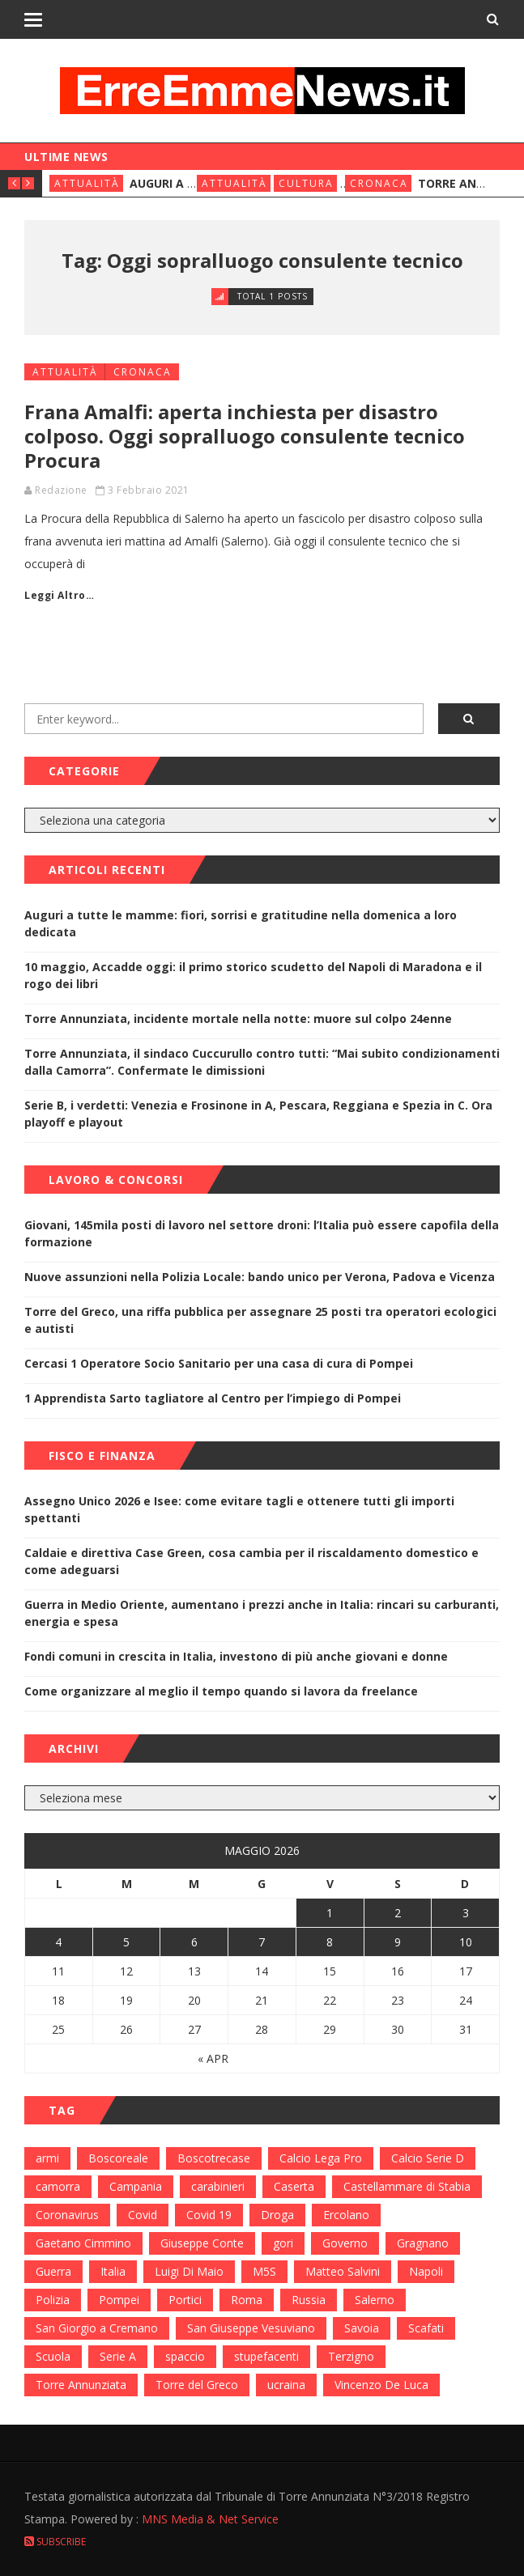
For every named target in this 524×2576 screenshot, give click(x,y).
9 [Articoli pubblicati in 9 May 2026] (397, 1942)
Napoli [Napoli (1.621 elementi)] (426, 2271)
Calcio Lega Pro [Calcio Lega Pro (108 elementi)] (320, 2158)
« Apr (213, 2058)
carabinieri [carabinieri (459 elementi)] (218, 2186)
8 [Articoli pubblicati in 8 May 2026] (329, 1942)
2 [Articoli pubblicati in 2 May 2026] (397, 1912)
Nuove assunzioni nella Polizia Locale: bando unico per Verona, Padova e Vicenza (259, 1276)
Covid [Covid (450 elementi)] (142, 2214)
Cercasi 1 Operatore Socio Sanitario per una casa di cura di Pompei (218, 1363)
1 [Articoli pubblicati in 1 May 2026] (329, 1912)
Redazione (61, 490)
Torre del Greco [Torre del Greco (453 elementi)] (196, 2384)
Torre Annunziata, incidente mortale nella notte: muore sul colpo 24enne (238, 1018)
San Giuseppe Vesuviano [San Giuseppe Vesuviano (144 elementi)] (251, 2328)
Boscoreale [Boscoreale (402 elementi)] (118, 2158)
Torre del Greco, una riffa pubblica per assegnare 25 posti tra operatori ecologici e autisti (260, 1320)
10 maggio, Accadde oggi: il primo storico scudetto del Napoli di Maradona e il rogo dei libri (253, 975)
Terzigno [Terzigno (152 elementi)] (351, 2356)
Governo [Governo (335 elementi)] (345, 2243)
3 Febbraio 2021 (149, 490)
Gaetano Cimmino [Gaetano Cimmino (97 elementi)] (83, 2243)
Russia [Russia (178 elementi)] (309, 2299)
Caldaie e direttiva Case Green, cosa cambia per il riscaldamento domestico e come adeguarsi (251, 1561)
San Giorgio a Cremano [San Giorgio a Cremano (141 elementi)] (97, 2328)
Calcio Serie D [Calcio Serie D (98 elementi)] (427, 2158)
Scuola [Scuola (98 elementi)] (53, 2356)
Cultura (306, 183)
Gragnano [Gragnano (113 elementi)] (423, 2243)
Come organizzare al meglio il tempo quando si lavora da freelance (221, 1691)
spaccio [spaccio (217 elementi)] (185, 2356)
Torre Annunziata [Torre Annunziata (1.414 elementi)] (81, 2384)
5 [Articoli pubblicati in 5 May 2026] (126, 1942)
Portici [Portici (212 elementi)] (185, 2299)
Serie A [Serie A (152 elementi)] (118, 2356)
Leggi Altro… (59, 595)
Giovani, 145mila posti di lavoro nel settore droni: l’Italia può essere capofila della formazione (261, 1233)
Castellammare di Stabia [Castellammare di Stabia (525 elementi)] (407, 2186)
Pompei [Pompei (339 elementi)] (119, 2299)
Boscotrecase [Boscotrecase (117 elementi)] (213, 2158)
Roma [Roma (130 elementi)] (246, 2299)
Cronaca (379, 183)
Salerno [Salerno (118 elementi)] (374, 2299)
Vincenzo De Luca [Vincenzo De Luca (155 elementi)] (381, 2384)
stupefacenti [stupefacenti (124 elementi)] (266, 2356)
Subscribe (55, 2541)
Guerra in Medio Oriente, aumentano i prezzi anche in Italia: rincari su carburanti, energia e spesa (261, 1613)
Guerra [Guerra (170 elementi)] (53, 2271)
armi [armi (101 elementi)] (47, 2158)
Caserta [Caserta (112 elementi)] (294, 2186)
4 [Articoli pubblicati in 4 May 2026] (58, 1942)
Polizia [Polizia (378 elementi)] (53, 2299)
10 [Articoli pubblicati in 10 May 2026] (465, 1942)
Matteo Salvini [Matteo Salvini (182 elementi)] (342, 2271)
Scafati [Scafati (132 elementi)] (426, 2328)
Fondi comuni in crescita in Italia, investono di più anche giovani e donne (236, 1656)
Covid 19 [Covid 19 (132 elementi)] (209, 2214)
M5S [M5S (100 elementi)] (264, 2271)
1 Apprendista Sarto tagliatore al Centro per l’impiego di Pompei (212, 1398)
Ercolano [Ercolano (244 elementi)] (346, 2214)
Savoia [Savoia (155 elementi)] (361, 2328)
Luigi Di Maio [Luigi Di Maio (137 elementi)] (189, 2271)
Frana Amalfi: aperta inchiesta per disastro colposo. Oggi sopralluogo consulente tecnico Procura (244, 435)
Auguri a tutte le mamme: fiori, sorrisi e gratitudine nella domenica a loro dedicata (240, 923)
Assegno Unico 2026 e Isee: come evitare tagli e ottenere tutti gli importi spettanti (239, 1509)
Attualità (87, 183)
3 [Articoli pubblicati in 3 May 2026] (465, 1912)
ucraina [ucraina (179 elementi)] (286, 2384)
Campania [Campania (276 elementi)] (135, 2186)
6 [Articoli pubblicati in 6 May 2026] (194, 1942)
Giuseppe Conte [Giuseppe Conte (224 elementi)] (202, 2243)
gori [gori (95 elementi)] (283, 2243)
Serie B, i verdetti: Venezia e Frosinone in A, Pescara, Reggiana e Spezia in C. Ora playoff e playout (258, 1113)
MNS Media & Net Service (210, 2519)
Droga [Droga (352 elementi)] (277, 2214)
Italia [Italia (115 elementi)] (113, 2271)
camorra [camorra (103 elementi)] (58, 2186)
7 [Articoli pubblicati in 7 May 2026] (261, 1942)
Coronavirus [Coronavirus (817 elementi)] (67, 2214)
